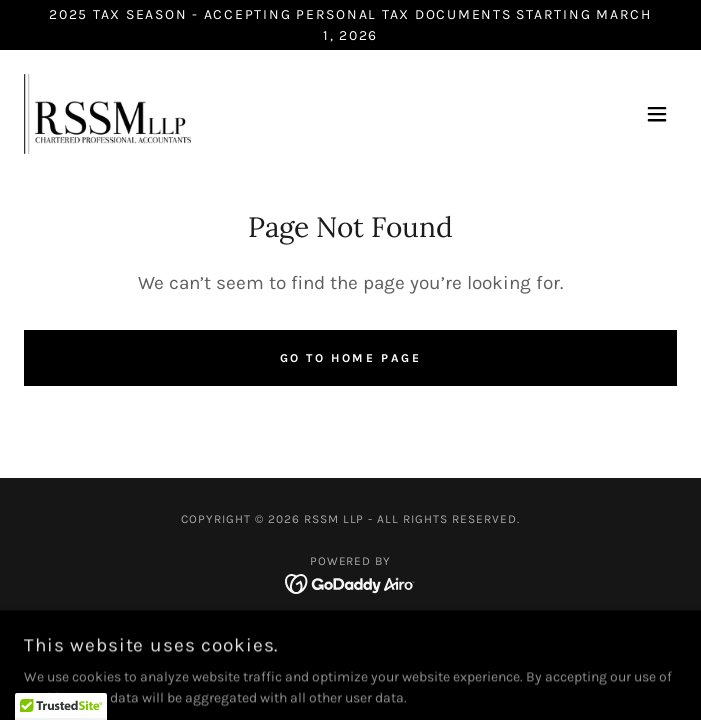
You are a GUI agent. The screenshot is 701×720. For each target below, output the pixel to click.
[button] (657, 114)
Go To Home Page (351, 358)
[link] (107, 114)
